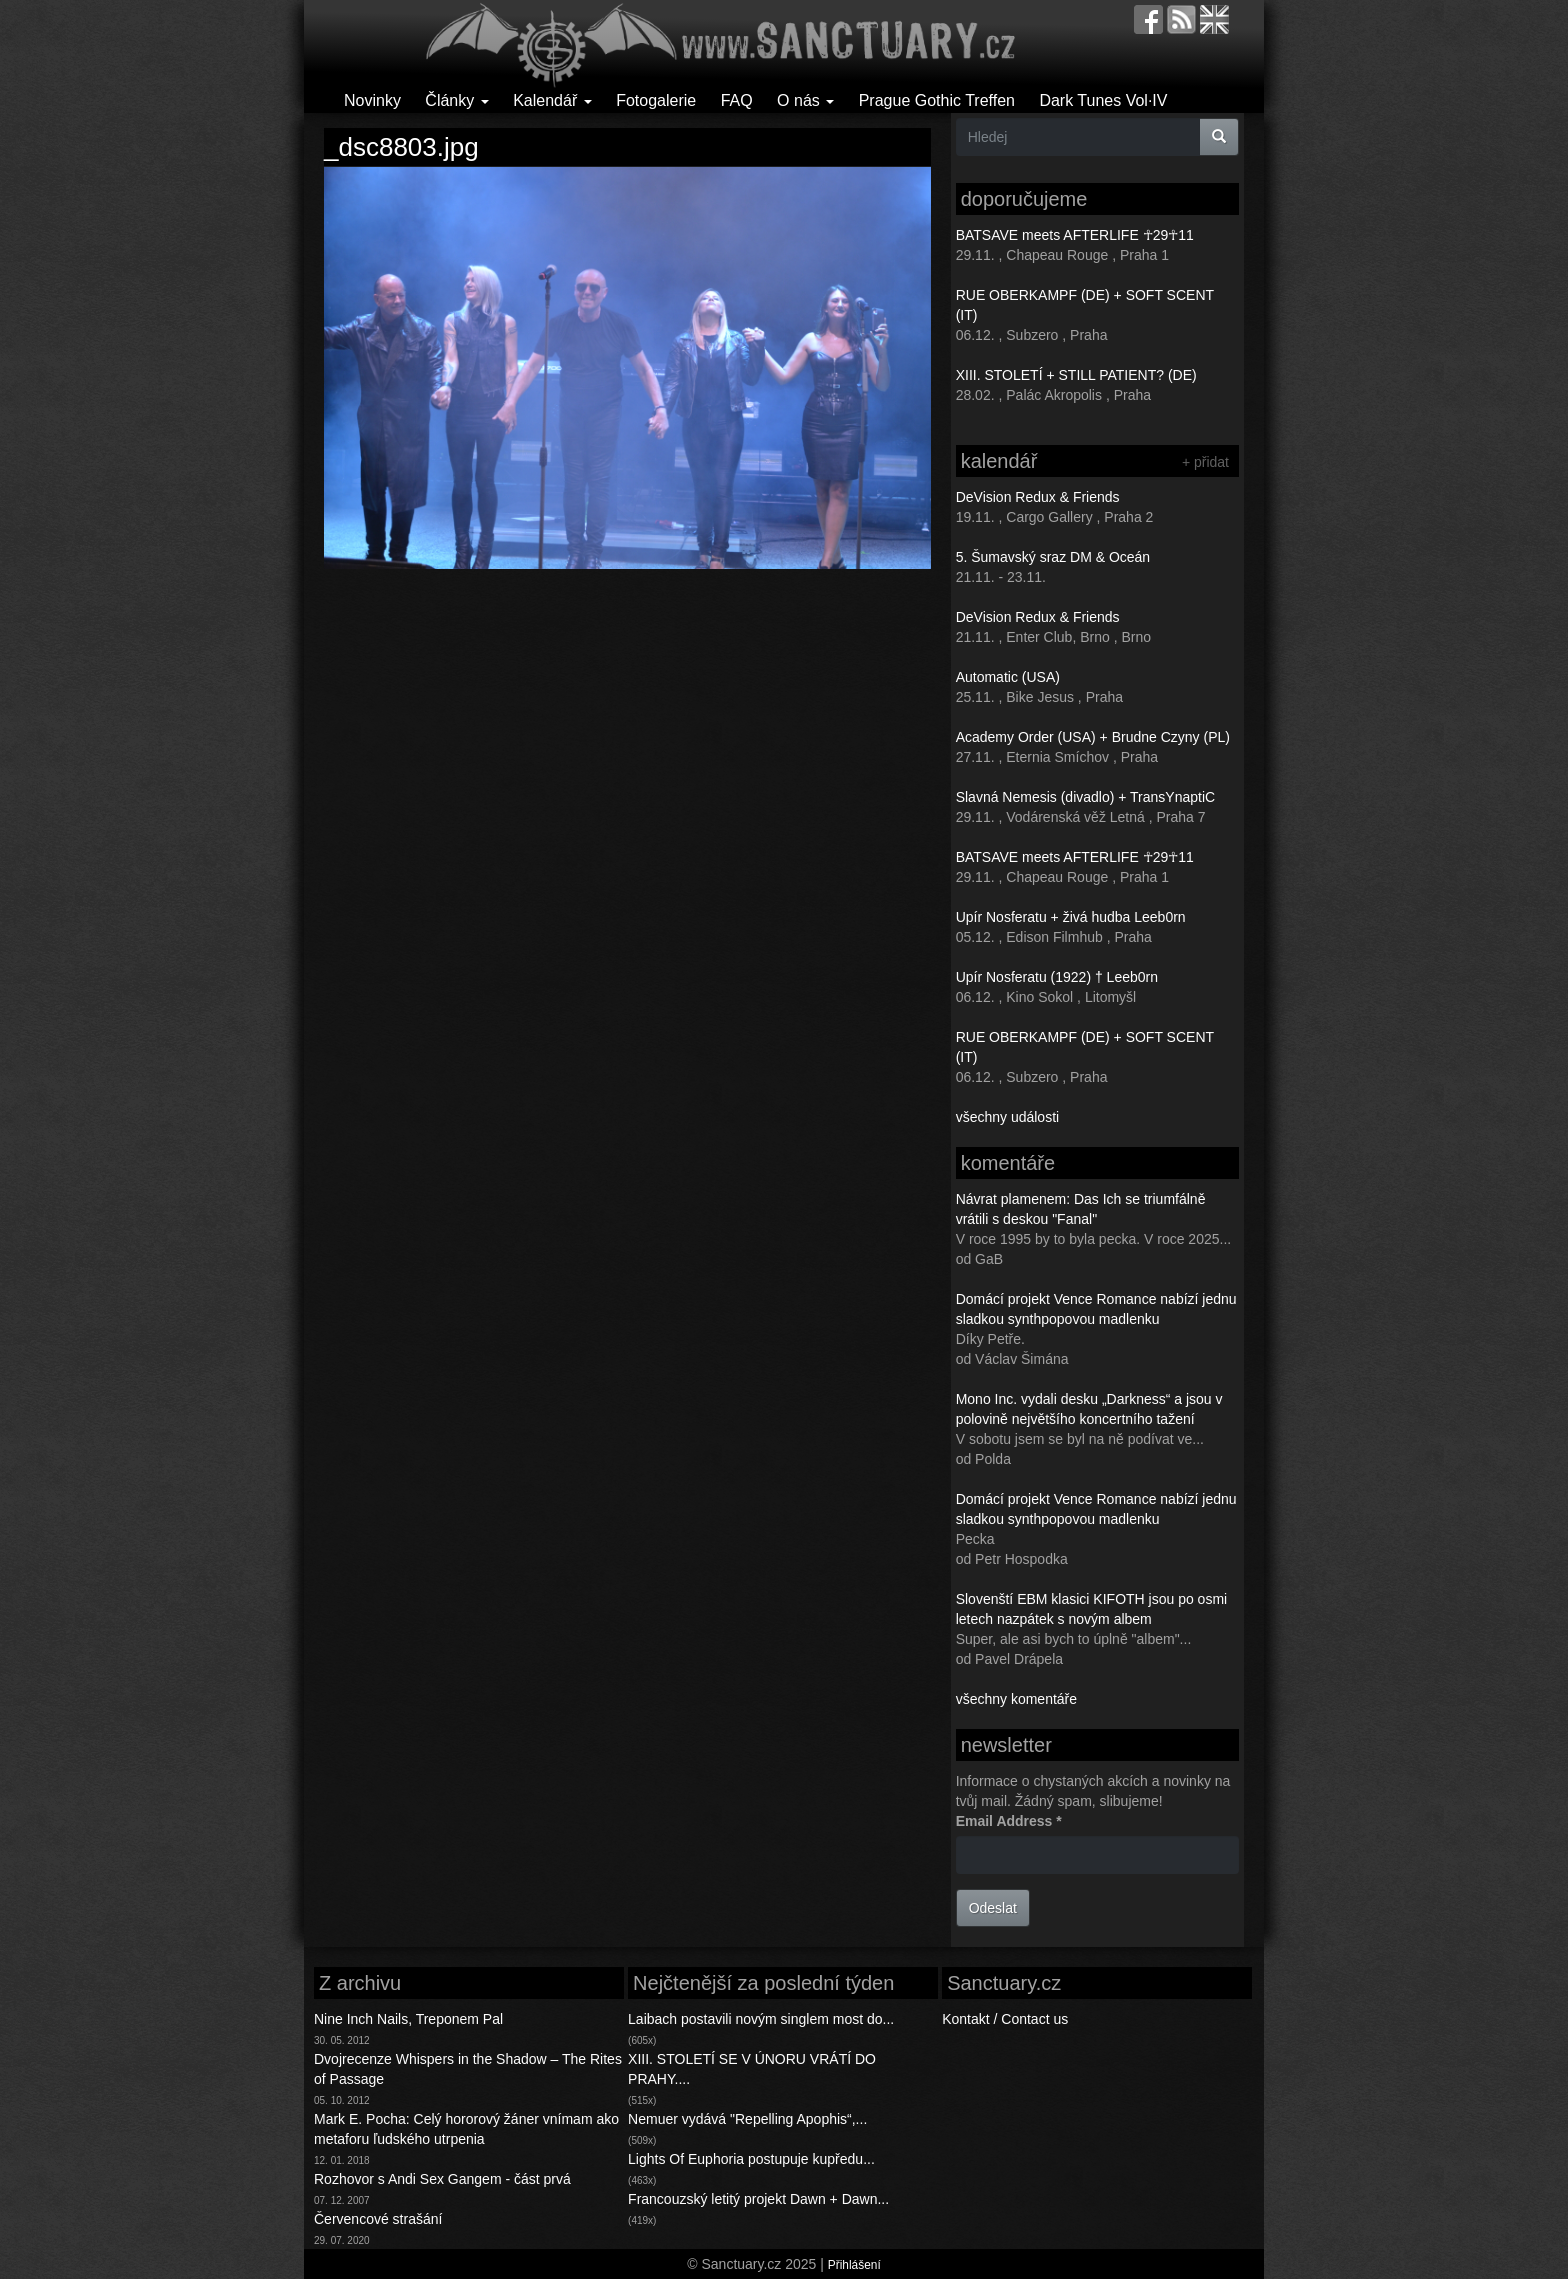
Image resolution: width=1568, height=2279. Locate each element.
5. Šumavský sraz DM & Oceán (1053, 557)
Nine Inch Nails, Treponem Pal (408, 2019)
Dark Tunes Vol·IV (1103, 100)
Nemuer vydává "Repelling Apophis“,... (747, 2119)
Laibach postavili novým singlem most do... (761, 2019)
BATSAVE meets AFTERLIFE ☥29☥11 (1075, 235)
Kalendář (552, 100)
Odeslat (993, 1908)
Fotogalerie (656, 100)
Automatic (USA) (1008, 677)
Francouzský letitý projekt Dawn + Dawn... (758, 2199)
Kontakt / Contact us (1005, 2019)
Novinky (372, 100)
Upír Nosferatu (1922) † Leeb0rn (1057, 977)
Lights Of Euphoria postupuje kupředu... (751, 2159)
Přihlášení (854, 2265)
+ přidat (1205, 462)
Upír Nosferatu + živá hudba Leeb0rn (1071, 917)
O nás (805, 100)
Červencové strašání (378, 2219)
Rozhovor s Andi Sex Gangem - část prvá (442, 2179)
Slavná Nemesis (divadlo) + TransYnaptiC (1086, 797)
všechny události (1008, 1117)
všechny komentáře (1016, 1699)
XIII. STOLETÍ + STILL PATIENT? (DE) (1076, 375)
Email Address (1009, 1821)
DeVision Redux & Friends (1038, 497)
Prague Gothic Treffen (937, 100)
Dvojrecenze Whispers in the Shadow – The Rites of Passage (468, 2069)
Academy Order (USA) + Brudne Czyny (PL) (1093, 737)
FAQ (737, 100)
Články (456, 100)
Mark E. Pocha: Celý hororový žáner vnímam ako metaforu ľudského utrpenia (466, 2129)
